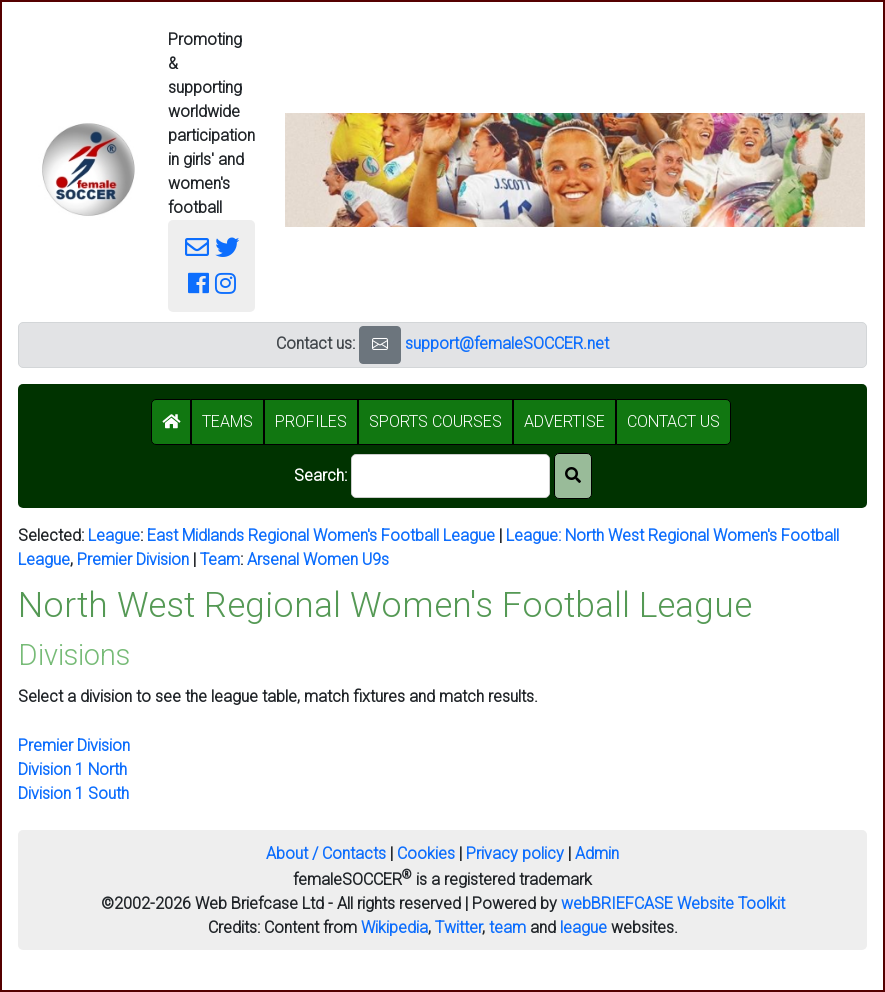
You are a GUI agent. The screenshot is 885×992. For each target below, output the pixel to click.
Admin (597, 853)
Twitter (458, 927)
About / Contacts (326, 853)
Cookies (426, 853)
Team (220, 559)
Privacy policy (515, 853)
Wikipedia (394, 927)
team (507, 927)
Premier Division (133, 559)
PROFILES (311, 421)
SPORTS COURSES (435, 421)
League (114, 535)
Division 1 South (73, 793)
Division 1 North (72, 769)
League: (535, 535)
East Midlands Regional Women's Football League (321, 535)
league (583, 927)
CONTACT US (673, 421)
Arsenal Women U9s (318, 559)
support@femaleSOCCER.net (507, 343)
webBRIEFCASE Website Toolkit (673, 903)
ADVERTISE (564, 421)
